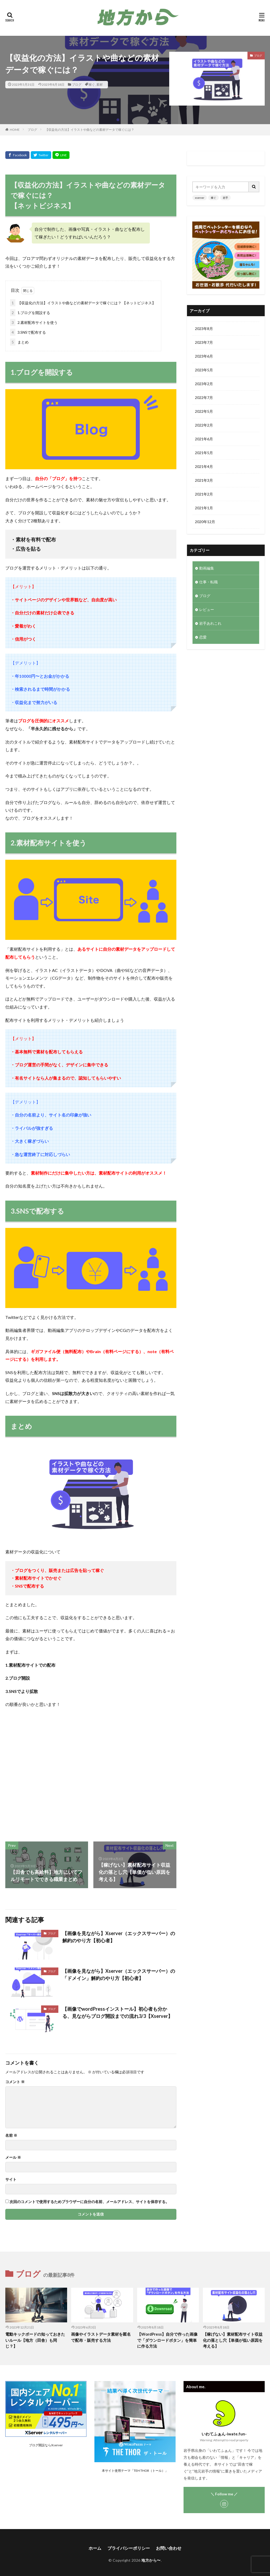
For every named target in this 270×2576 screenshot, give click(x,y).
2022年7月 (204, 397)
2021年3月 (204, 480)
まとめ (19, 342)
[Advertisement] (90, 1775)
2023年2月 (204, 383)
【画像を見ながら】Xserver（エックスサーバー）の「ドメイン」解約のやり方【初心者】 (118, 1974)
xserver (199, 197)
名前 (11, 2135)
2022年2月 (204, 425)
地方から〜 (151, 2560)
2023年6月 (204, 356)
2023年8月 (204, 328)
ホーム (95, 2548)
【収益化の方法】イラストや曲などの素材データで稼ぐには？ (89, 130)
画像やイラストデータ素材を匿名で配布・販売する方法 (101, 2337)
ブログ (76, 84)
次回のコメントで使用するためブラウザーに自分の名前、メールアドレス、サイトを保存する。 (89, 2202)
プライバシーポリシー (128, 2548)
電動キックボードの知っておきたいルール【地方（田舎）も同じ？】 (35, 2340)
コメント (15, 2082)
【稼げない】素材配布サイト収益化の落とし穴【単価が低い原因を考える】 (233, 2340)
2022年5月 (204, 411)
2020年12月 (205, 521)
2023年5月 (204, 370)
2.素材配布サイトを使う (34, 322)
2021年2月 (204, 494)
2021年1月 (204, 508)
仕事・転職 (208, 582)
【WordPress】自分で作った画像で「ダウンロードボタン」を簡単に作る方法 (167, 2340)
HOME (15, 130)
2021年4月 (204, 466)
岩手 (225, 197)
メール (13, 2157)
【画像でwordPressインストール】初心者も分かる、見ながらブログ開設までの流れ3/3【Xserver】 (117, 2012)
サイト (10, 2179)
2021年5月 (204, 452)
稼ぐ (92, 84)
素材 (99, 84)
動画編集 (206, 568)
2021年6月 (204, 439)
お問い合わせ (168, 2548)
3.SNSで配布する (28, 332)
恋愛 (203, 637)
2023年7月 (204, 342)
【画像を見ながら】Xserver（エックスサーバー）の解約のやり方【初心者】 (118, 1936)
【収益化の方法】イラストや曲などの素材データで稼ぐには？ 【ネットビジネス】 (83, 302)
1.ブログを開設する (30, 312)
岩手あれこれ (210, 623)
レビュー (206, 609)
